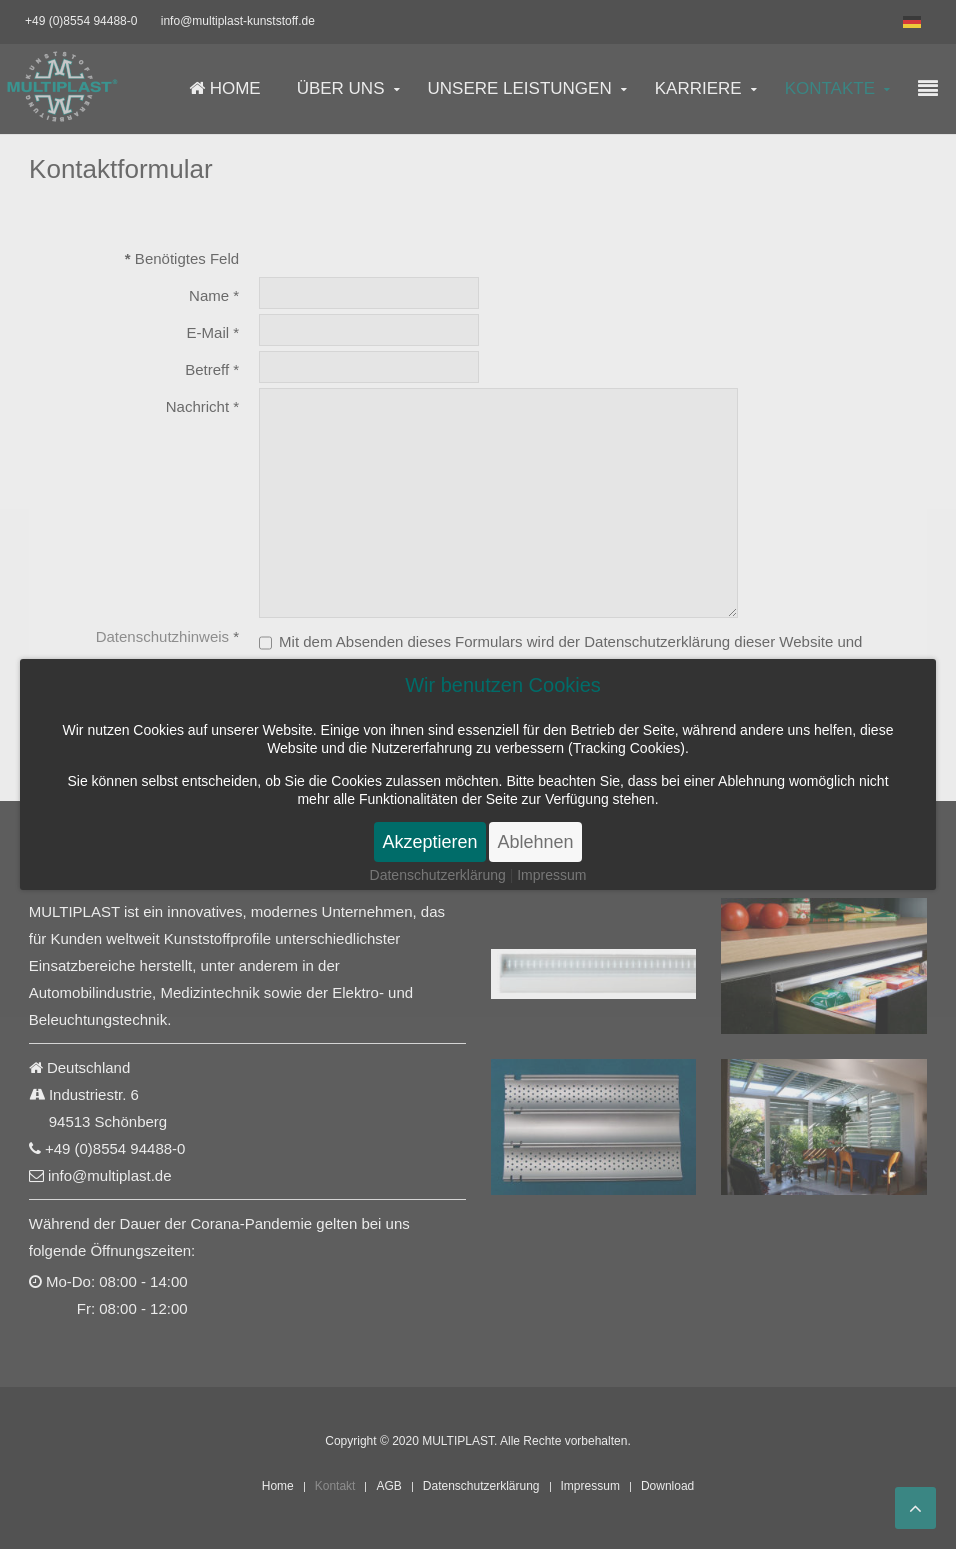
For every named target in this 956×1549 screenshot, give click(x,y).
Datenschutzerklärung (438, 875)
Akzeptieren (429, 842)
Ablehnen (535, 842)
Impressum (551, 875)
